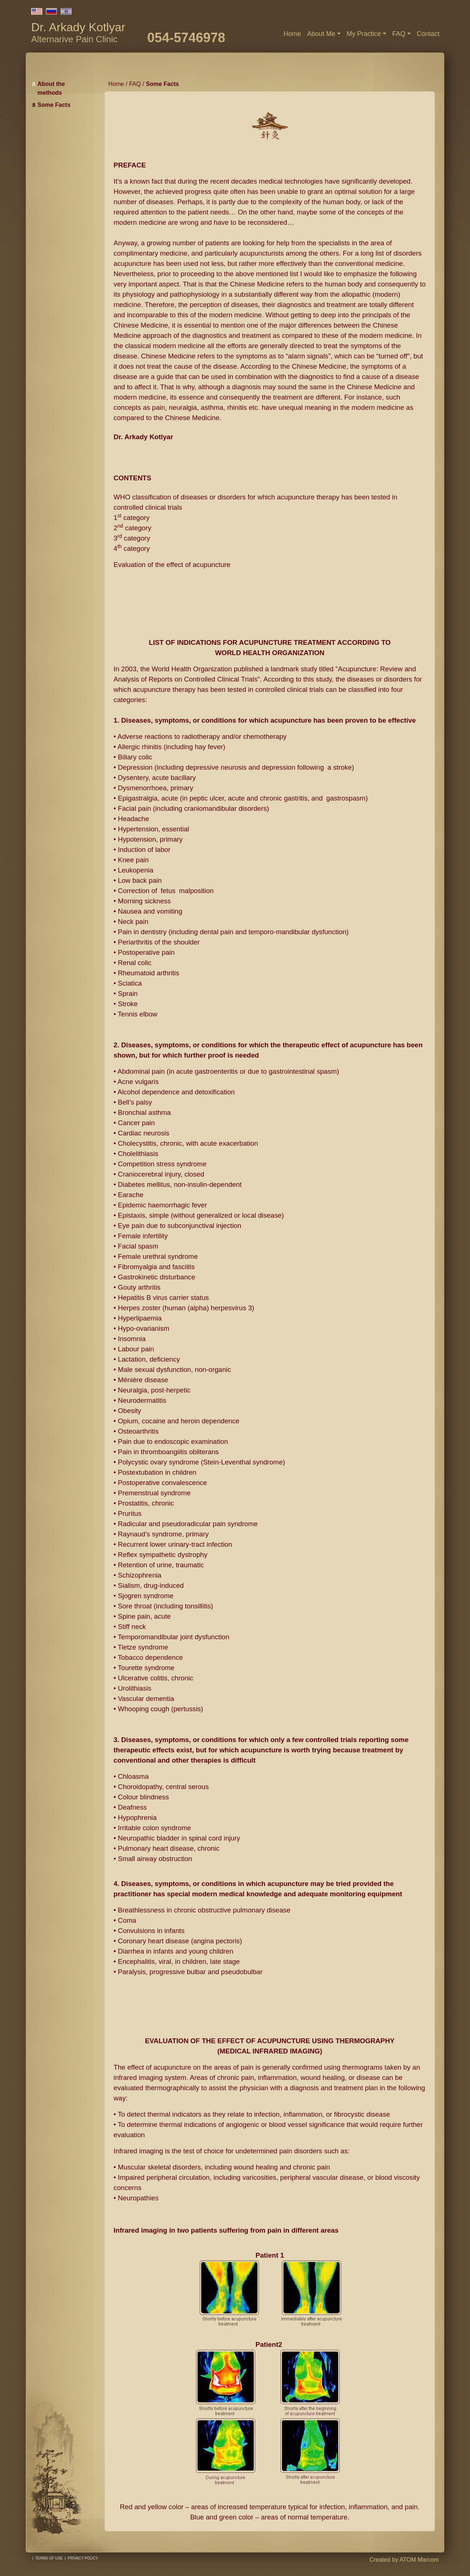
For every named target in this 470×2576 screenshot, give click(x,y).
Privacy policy (83, 2558)
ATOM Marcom (419, 2560)
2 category (132, 528)
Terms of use (49, 2558)
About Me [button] (321, 33)
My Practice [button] (364, 33)
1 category (131, 517)
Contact (428, 33)
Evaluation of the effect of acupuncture (171, 564)
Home (292, 33)
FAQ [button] (398, 33)
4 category (131, 548)
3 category (131, 538)
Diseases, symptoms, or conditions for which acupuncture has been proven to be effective (268, 720)
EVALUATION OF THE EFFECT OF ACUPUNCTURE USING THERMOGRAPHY (270, 2041)
